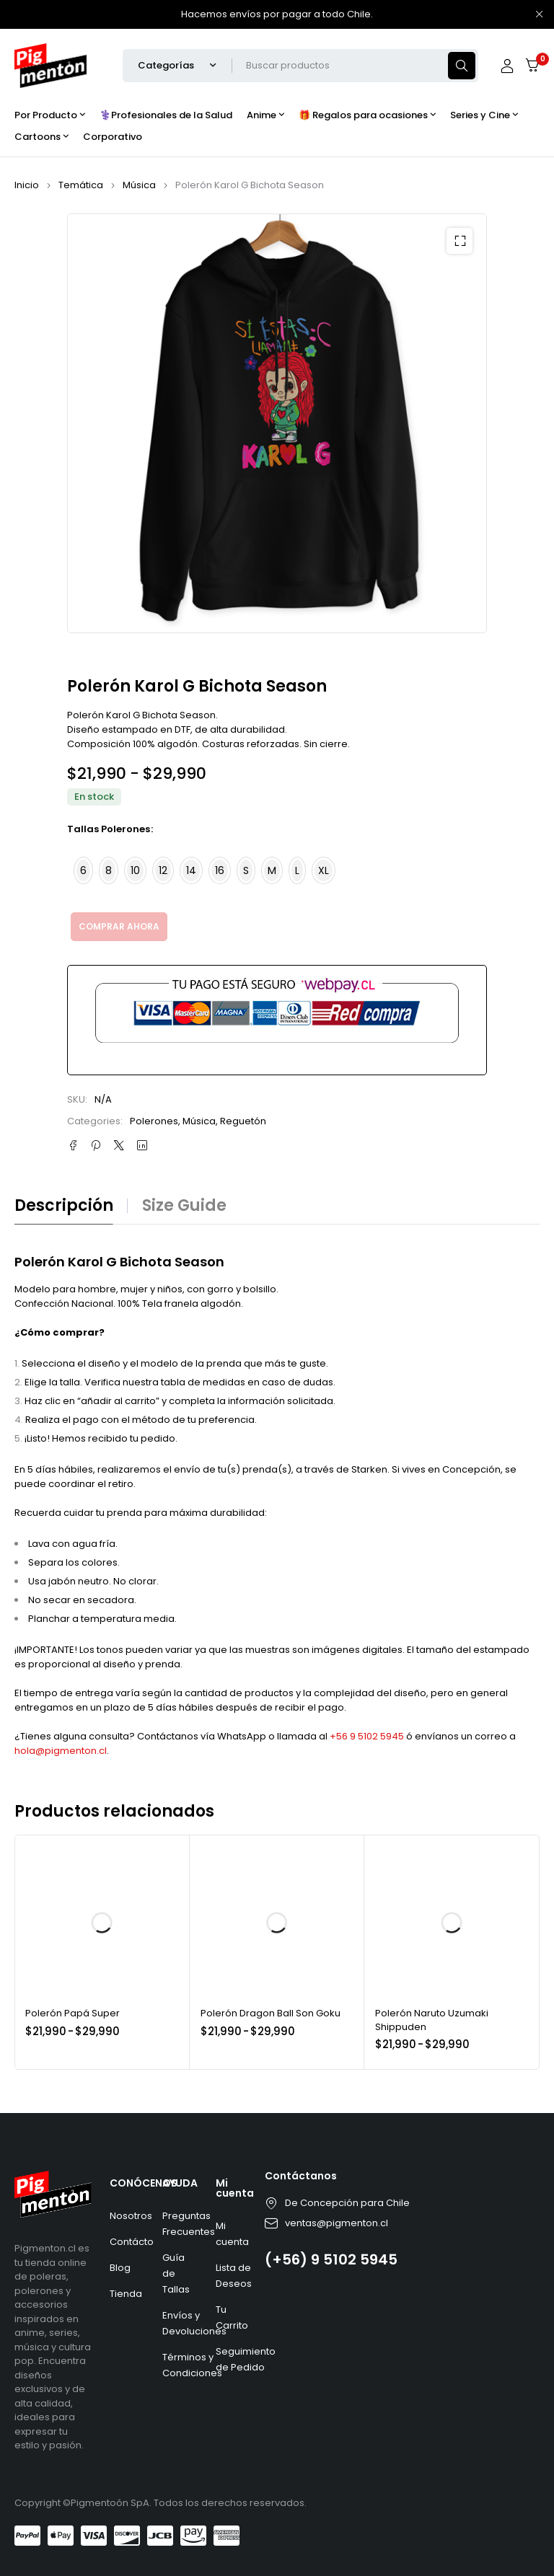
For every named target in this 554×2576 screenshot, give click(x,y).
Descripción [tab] (63, 1206)
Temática (80, 185)
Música (139, 185)
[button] (459, 241)
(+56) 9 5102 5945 (331, 2259)
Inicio (26, 185)
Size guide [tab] (184, 1206)
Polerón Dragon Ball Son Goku (270, 2013)
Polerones (154, 1121)
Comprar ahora (119, 926)
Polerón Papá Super (72, 2013)
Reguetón (243, 1121)
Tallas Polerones (108, 829)
